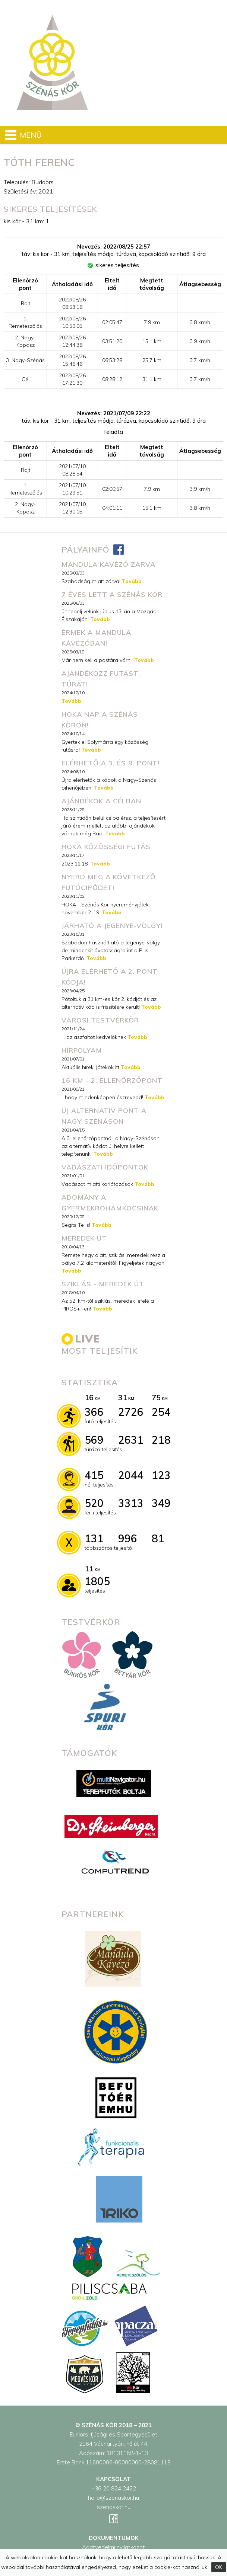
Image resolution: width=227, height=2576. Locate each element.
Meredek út (84, 1238)
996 (127, 1538)
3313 (131, 1503)
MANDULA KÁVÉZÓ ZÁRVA (108, 564)
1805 (97, 1581)
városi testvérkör (100, 1020)
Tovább (132, 581)
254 (161, 1411)
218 (161, 1439)
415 (94, 1475)
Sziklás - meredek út (103, 1284)
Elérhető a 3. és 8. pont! (111, 763)
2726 (131, 1411)
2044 (131, 1475)
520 (94, 1503)
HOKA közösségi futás (106, 846)
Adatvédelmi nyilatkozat (113, 2547)
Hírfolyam (82, 1050)
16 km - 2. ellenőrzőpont (112, 1080)
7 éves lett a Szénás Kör (112, 594)
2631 (131, 1439)
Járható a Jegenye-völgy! (112, 925)
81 (158, 1538)
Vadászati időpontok (105, 1167)
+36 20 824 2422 (113, 2488)
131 (94, 1538)
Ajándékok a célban (101, 801)
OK (218, 2567)
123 (161, 1475)
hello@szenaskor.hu (113, 2497)
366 (94, 1411)
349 (161, 1503)
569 (94, 1439)
